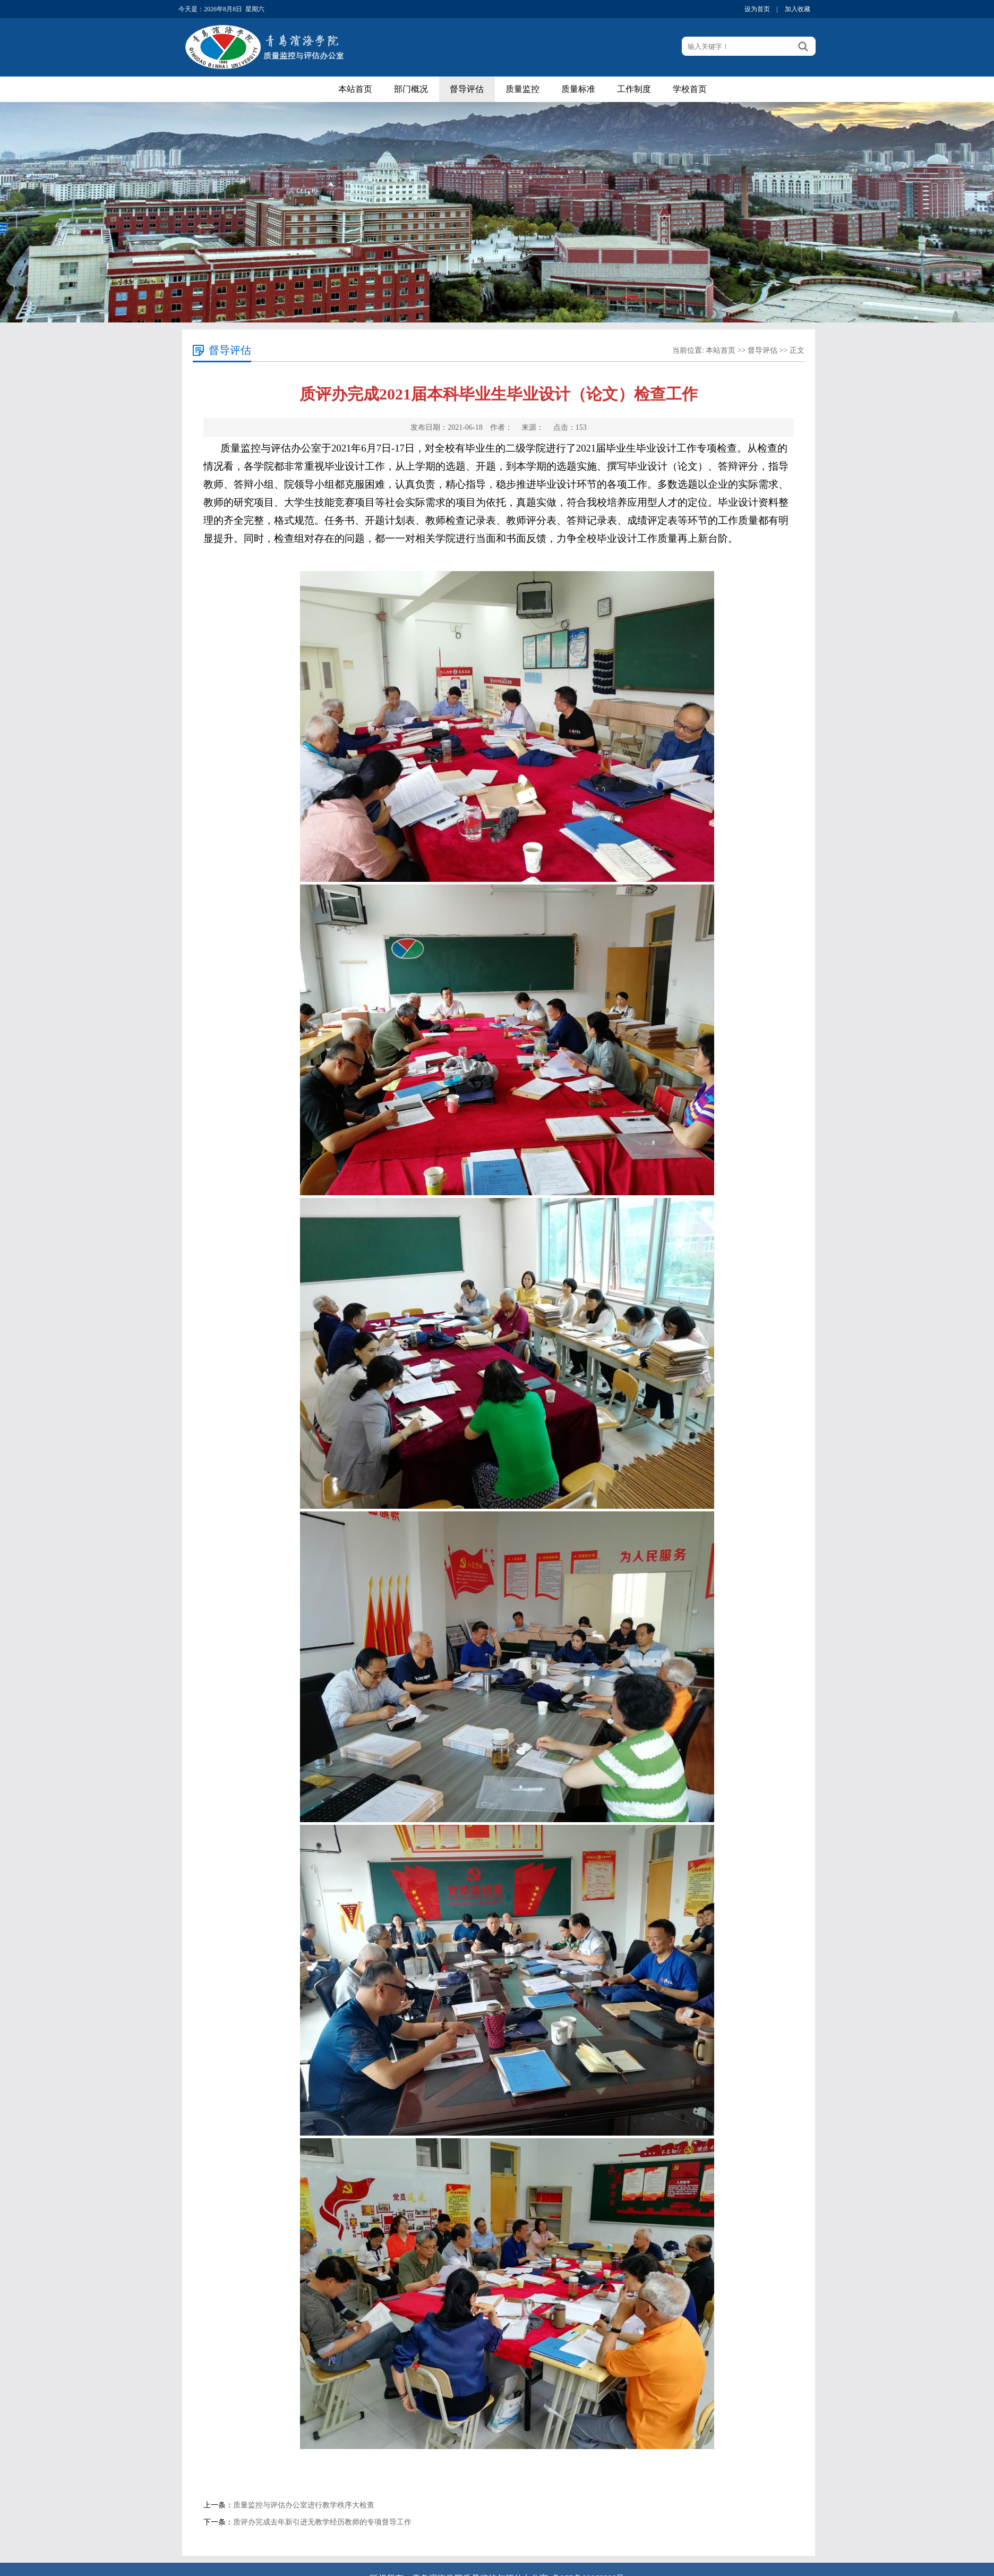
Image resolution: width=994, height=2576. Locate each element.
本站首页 (355, 88)
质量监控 (522, 88)
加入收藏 (797, 9)
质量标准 (578, 88)
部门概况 (411, 88)
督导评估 (467, 88)
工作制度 (634, 88)
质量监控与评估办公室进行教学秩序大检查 (303, 2505)
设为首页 (757, 9)
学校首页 (690, 88)
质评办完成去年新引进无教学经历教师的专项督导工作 (322, 2522)
